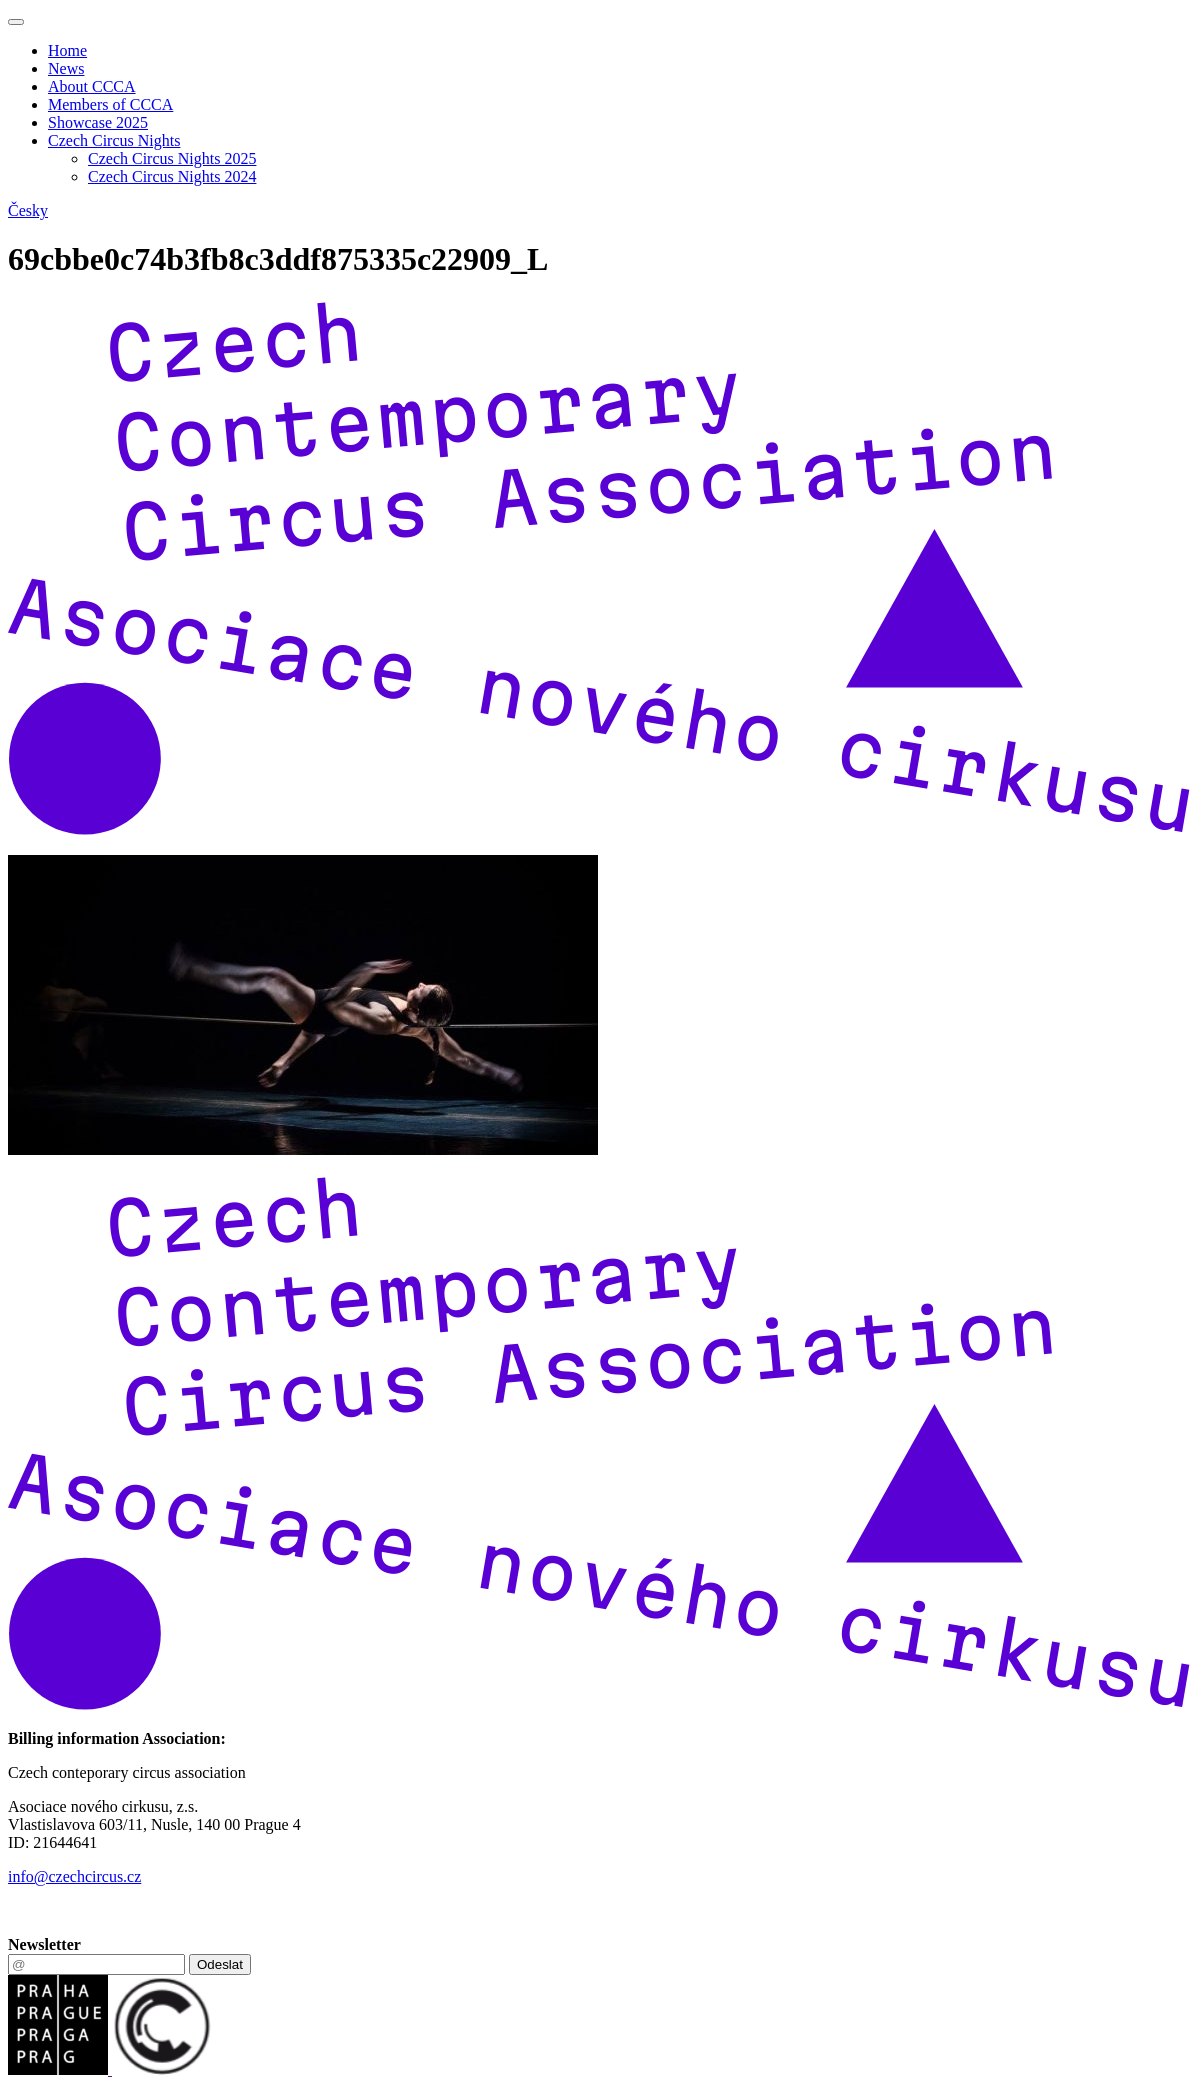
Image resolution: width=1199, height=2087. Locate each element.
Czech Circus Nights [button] (114, 140)
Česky (28, 210)
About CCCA (92, 86)
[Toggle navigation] (16, 22)
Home (67, 50)
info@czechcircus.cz (74, 1876)
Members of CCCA (110, 104)
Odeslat (220, 1964)
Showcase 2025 (98, 122)
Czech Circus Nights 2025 (172, 158)
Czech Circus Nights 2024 (172, 176)
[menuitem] (619, 51)
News (66, 68)
